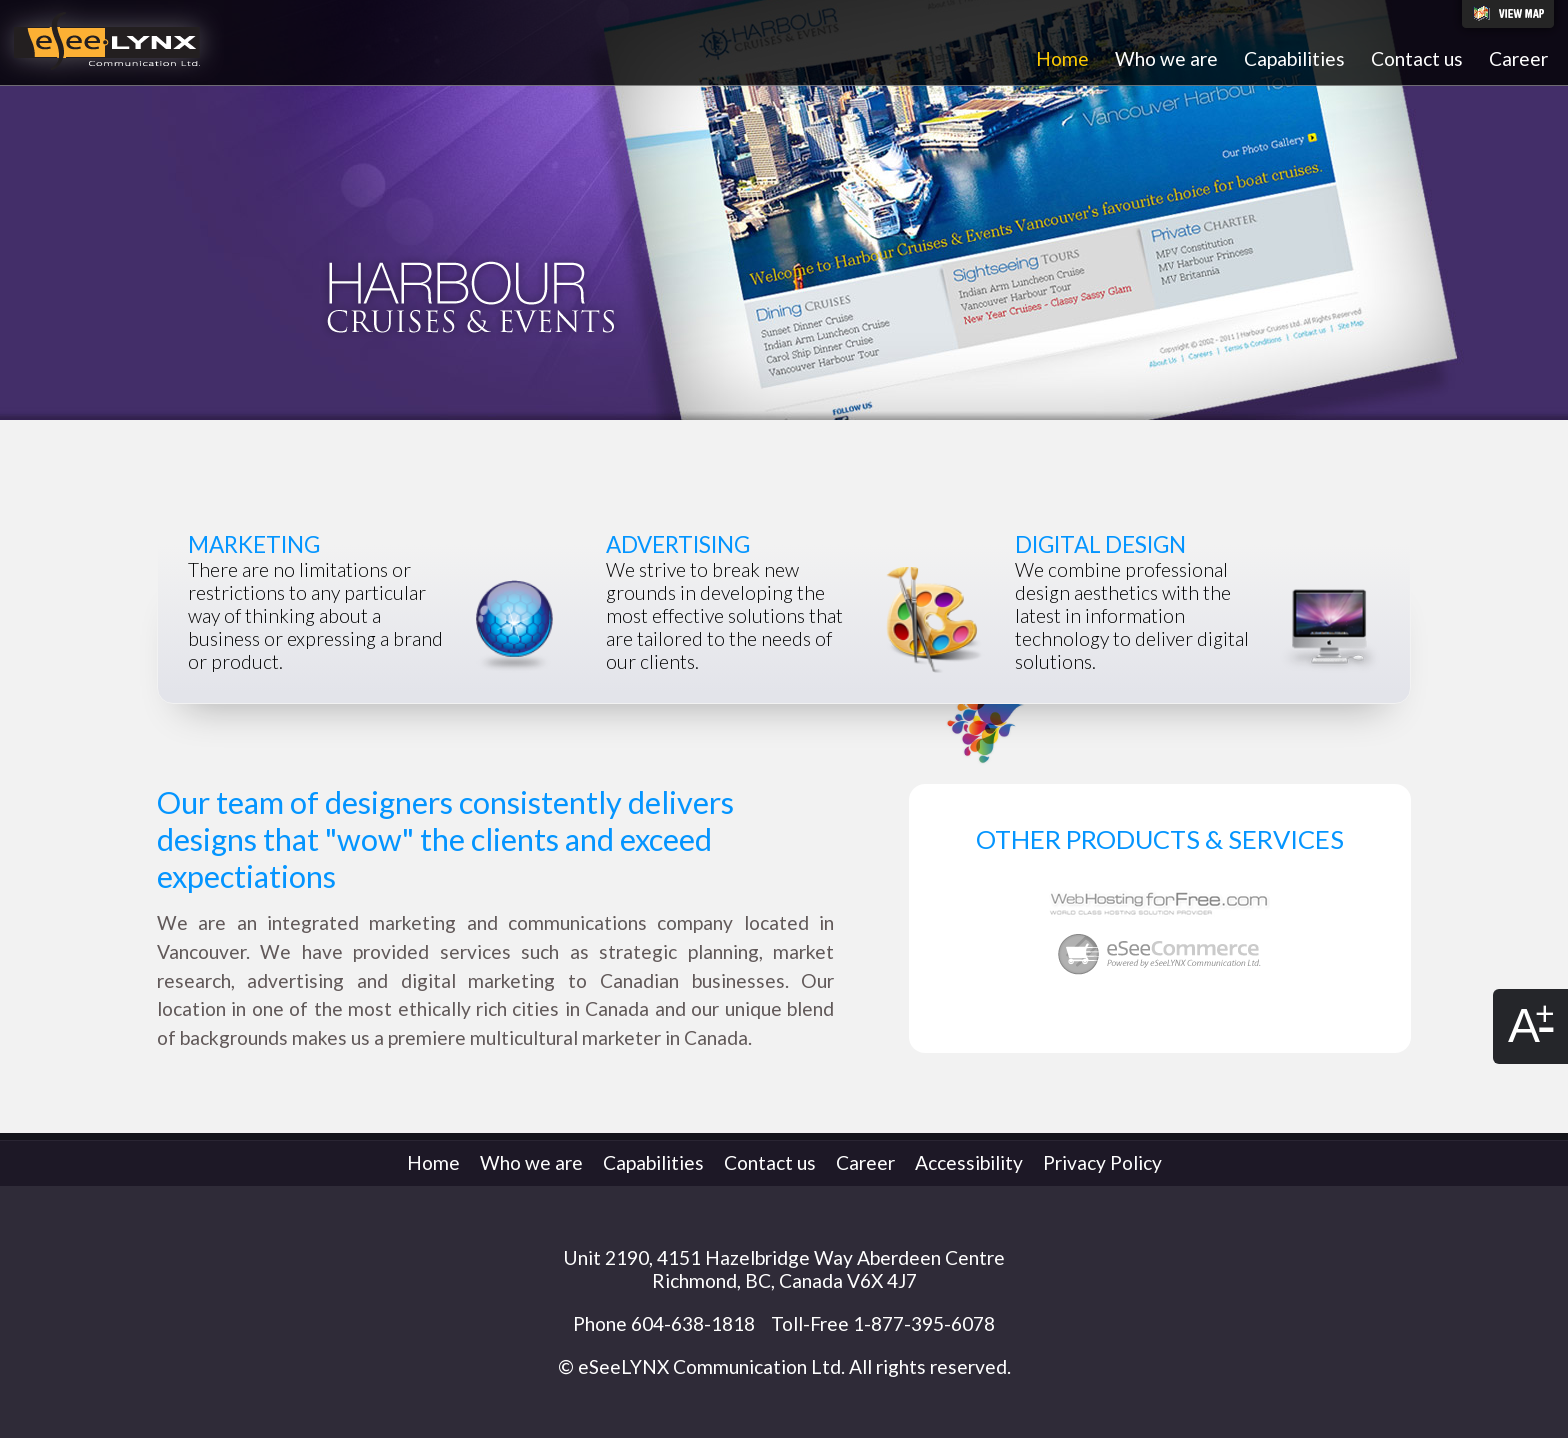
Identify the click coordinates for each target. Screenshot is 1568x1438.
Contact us (1417, 58)
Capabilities (1294, 58)
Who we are (1166, 58)
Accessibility (969, 1162)
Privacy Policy (1102, 1162)
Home (1062, 58)
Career (1518, 58)
